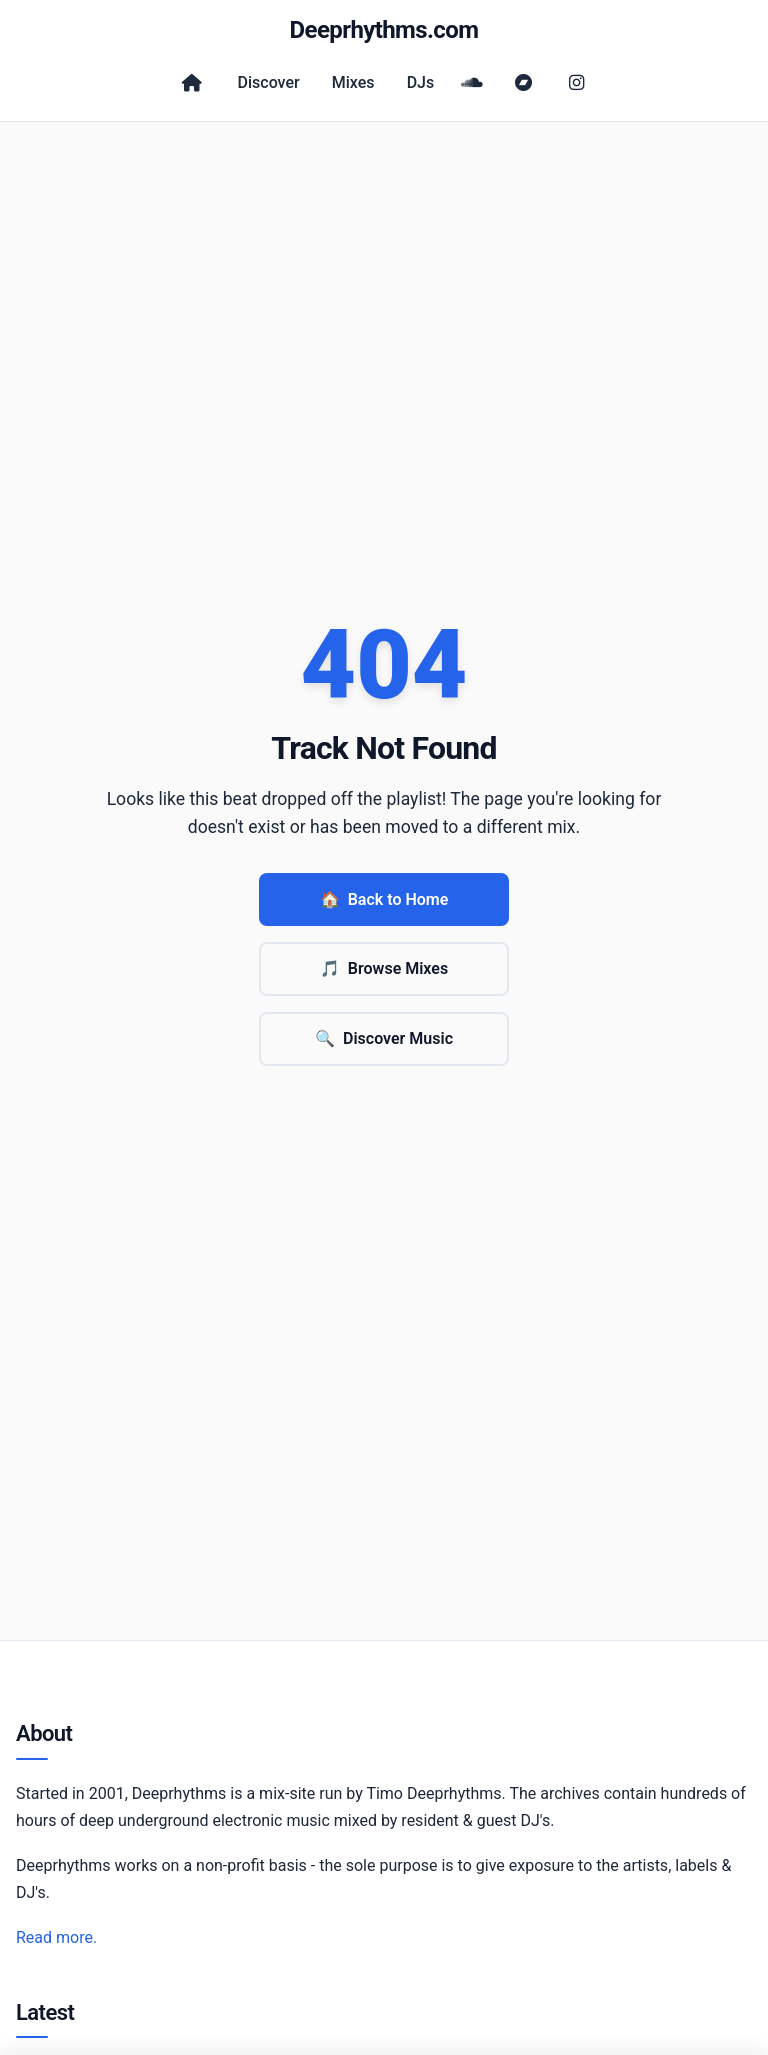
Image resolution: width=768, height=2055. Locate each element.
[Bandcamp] (524, 83)
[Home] (192, 83)
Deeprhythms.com (384, 30)
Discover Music (384, 1039)
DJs (421, 82)
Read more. (56, 1937)
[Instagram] (576, 83)
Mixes (353, 82)
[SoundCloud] (472, 83)
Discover (269, 82)
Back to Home (384, 900)
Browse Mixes (384, 969)
